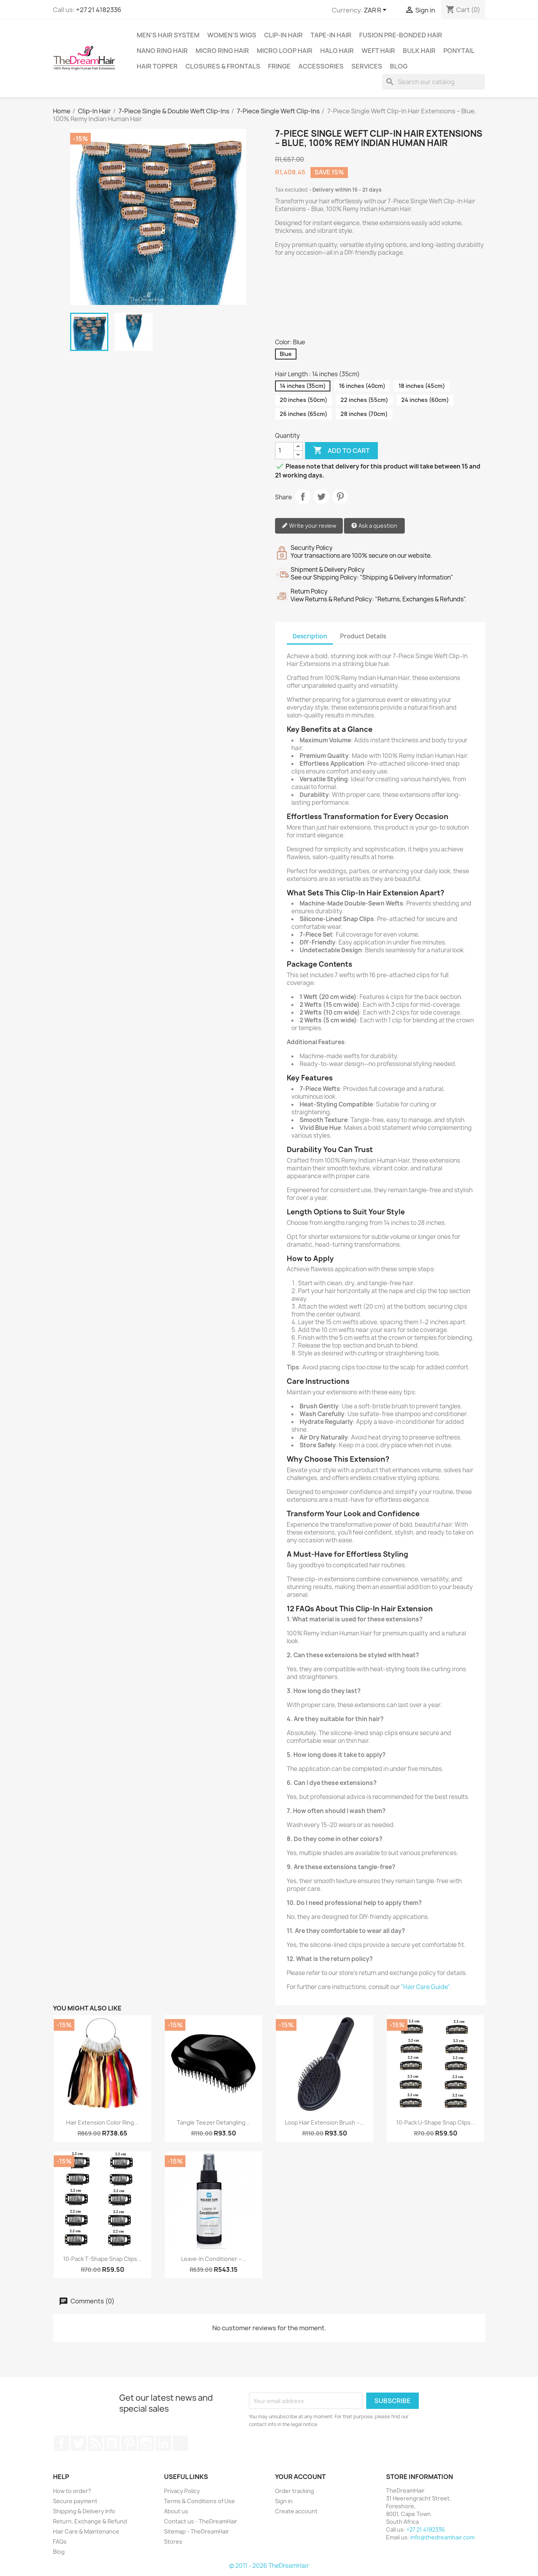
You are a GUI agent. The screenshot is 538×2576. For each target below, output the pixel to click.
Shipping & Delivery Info (84, 2511)
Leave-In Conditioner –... (213, 2258)
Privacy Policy (182, 2491)
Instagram (146, 2443)
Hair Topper (157, 66)
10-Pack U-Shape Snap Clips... (435, 2122)
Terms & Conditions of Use (199, 2501)
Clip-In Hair (283, 35)
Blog (398, 66)
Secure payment (75, 2501)
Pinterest (340, 496)
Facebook (61, 2443)
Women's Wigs (231, 35)
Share (302, 496)
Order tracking (294, 2491)
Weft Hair (378, 50)
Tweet (321, 496)
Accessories (321, 66)
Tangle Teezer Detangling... (213, 2122)
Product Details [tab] (363, 636)
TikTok (180, 2443)
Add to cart (341, 451)
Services (366, 66)
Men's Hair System (168, 35)
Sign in (284, 2501)
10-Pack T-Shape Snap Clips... (102, 2258)
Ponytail (458, 50)
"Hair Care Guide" (425, 1987)
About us (176, 2511)
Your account (300, 2476)
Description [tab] (310, 636)
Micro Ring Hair (222, 50)
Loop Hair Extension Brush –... (324, 2122)
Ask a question (374, 526)
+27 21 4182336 (98, 9)
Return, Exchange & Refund (90, 2521)
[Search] (433, 82)
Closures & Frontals (222, 66)
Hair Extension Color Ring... (102, 2122)
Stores (173, 2541)
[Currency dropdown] (376, 10)
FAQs (60, 2541)
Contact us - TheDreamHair (200, 2521)
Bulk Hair (419, 50)
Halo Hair (337, 50)
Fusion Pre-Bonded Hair (400, 35)
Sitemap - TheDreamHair (196, 2531)
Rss (95, 2443)
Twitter (78, 2443)
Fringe (279, 66)
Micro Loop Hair (284, 50)
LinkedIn (163, 2443)
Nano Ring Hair (162, 50)
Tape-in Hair (330, 35)
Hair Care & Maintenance (86, 2531)
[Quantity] (284, 450)
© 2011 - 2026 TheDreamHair (269, 2566)
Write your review (309, 526)
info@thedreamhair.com (442, 2537)
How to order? (72, 2491)
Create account (296, 2511)
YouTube (112, 2443)
